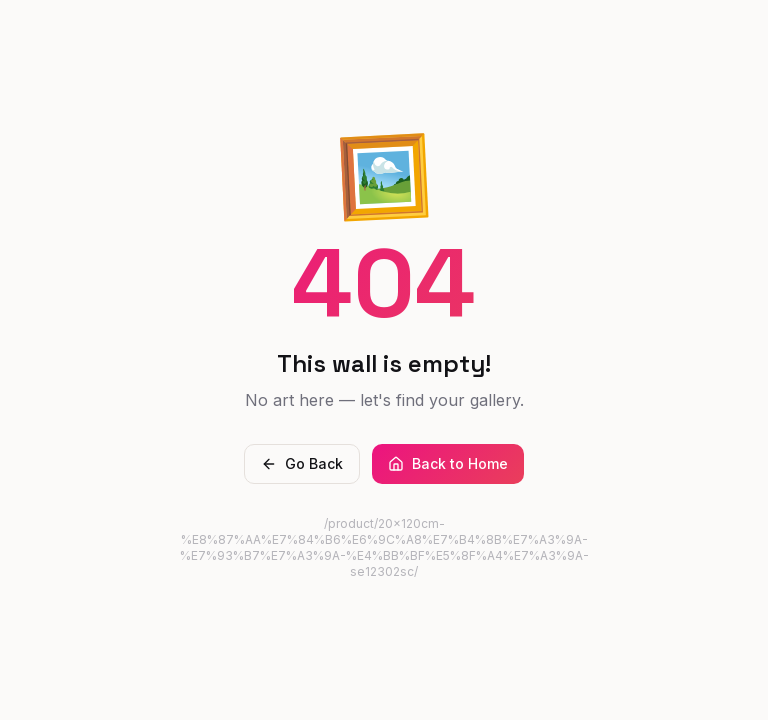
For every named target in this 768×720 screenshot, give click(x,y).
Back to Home (448, 463)
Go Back (302, 463)
